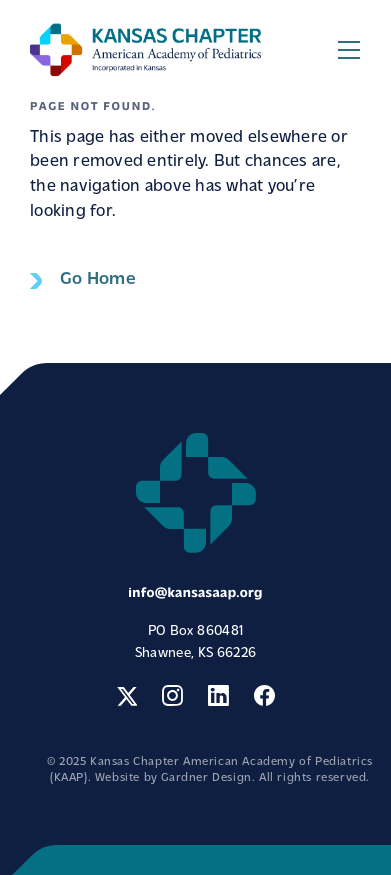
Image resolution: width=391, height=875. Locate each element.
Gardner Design (206, 778)
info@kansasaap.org (195, 593)
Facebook (264, 695)
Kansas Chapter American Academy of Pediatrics (145, 49)
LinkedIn (218, 695)
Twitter (126, 695)
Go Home (98, 279)
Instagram (172, 695)
